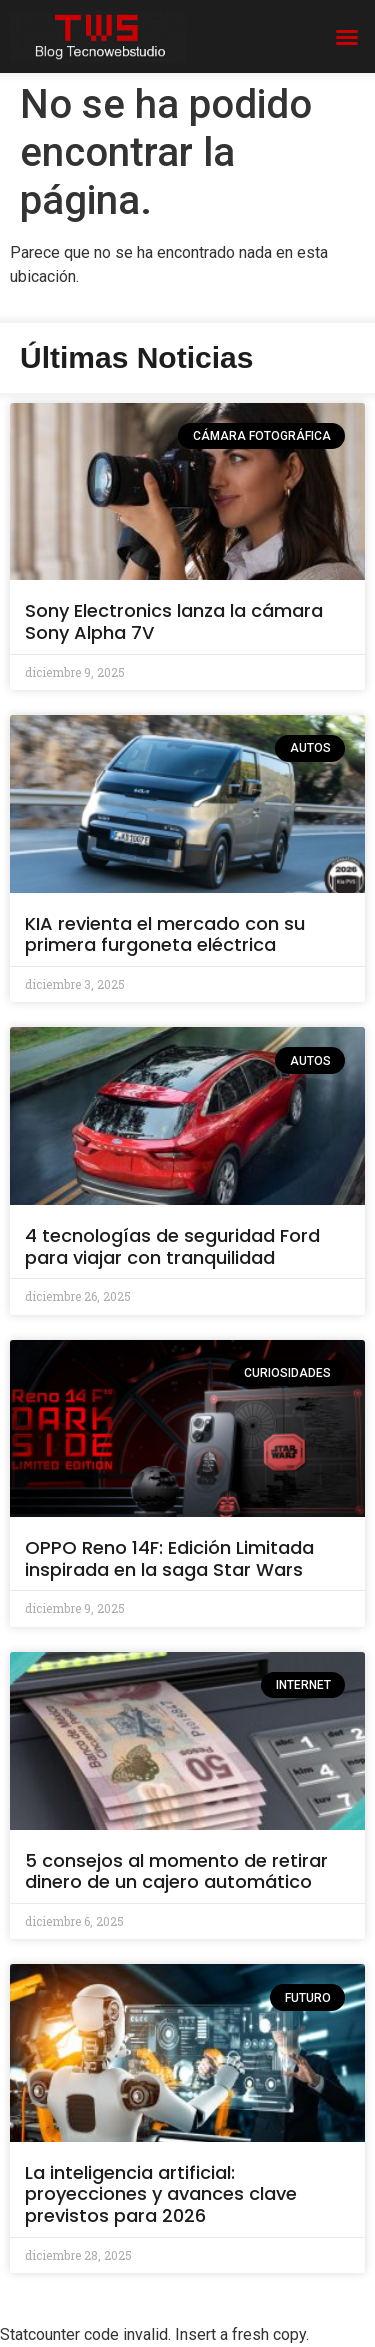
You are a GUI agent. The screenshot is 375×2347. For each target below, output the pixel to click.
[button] (347, 37)
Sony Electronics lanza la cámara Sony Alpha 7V (174, 621)
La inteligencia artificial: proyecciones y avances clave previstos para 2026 (161, 2194)
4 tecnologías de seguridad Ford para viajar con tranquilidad (172, 1246)
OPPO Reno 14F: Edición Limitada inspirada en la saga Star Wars (169, 1558)
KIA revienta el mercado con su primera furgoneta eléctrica (165, 934)
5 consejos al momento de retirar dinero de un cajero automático (176, 1871)
